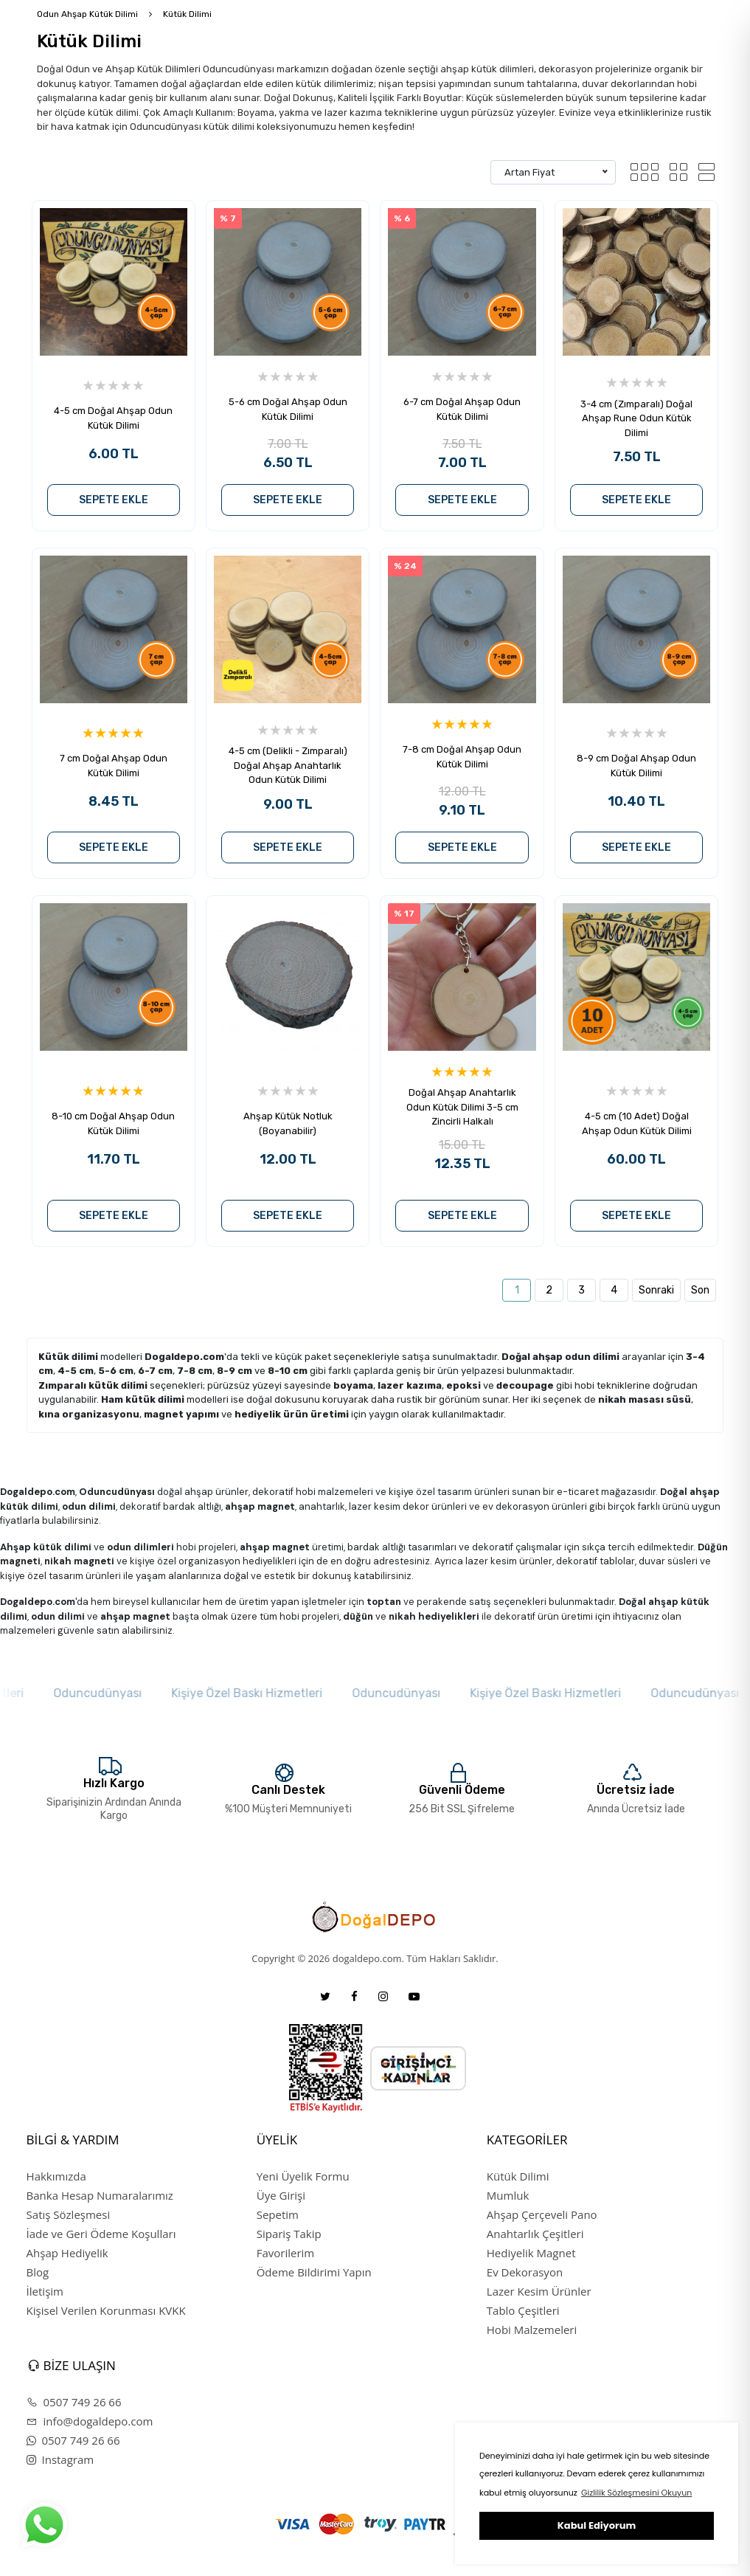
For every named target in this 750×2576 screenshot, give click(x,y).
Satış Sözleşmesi (69, 2214)
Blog (38, 2272)
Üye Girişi (281, 2195)
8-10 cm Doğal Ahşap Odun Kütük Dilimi (113, 1123)
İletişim (45, 2291)
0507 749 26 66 (74, 2402)
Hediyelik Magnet (531, 2253)
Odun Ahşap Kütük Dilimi (87, 14)
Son (700, 1290)
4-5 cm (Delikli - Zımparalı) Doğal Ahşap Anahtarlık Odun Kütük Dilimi (288, 765)
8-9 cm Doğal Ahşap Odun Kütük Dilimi (636, 765)
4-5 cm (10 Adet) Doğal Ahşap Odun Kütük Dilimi (637, 1123)
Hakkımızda (56, 2176)
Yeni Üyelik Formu (303, 2176)
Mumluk (508, 2195)
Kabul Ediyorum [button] (597, 2525)
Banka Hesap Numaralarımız (100, 2195)
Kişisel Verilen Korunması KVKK (106, 2310)
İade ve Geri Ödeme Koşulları (101, 2234)
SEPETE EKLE (113, 500)
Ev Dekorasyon (525, 2272)
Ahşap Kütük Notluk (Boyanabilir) (288, 1123)
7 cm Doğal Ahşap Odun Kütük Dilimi (113, 765)
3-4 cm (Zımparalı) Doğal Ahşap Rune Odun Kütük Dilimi (636, 418)
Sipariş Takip (289, 2234)
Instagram (60, 2459)
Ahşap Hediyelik (67, 2253)
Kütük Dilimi (187, 14)
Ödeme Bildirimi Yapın (314, 2272)
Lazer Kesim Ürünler (539, 2291)
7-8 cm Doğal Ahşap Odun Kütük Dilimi (462, 757)
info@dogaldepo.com (90, 2421)
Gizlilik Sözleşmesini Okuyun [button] (636, 2493)
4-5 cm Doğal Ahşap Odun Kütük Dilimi (113, 418)
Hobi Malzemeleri (532, 2329)
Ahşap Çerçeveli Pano (542, 2214)
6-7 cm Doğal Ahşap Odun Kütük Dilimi (462, 409)
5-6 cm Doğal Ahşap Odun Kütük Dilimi (288, 409)
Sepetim (278, 2214)
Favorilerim (286, 2253)
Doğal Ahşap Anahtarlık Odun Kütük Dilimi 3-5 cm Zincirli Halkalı (462, 1107)
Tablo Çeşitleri (523, 2310)
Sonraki (656, 1290)
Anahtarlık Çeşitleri (535, 2234)
